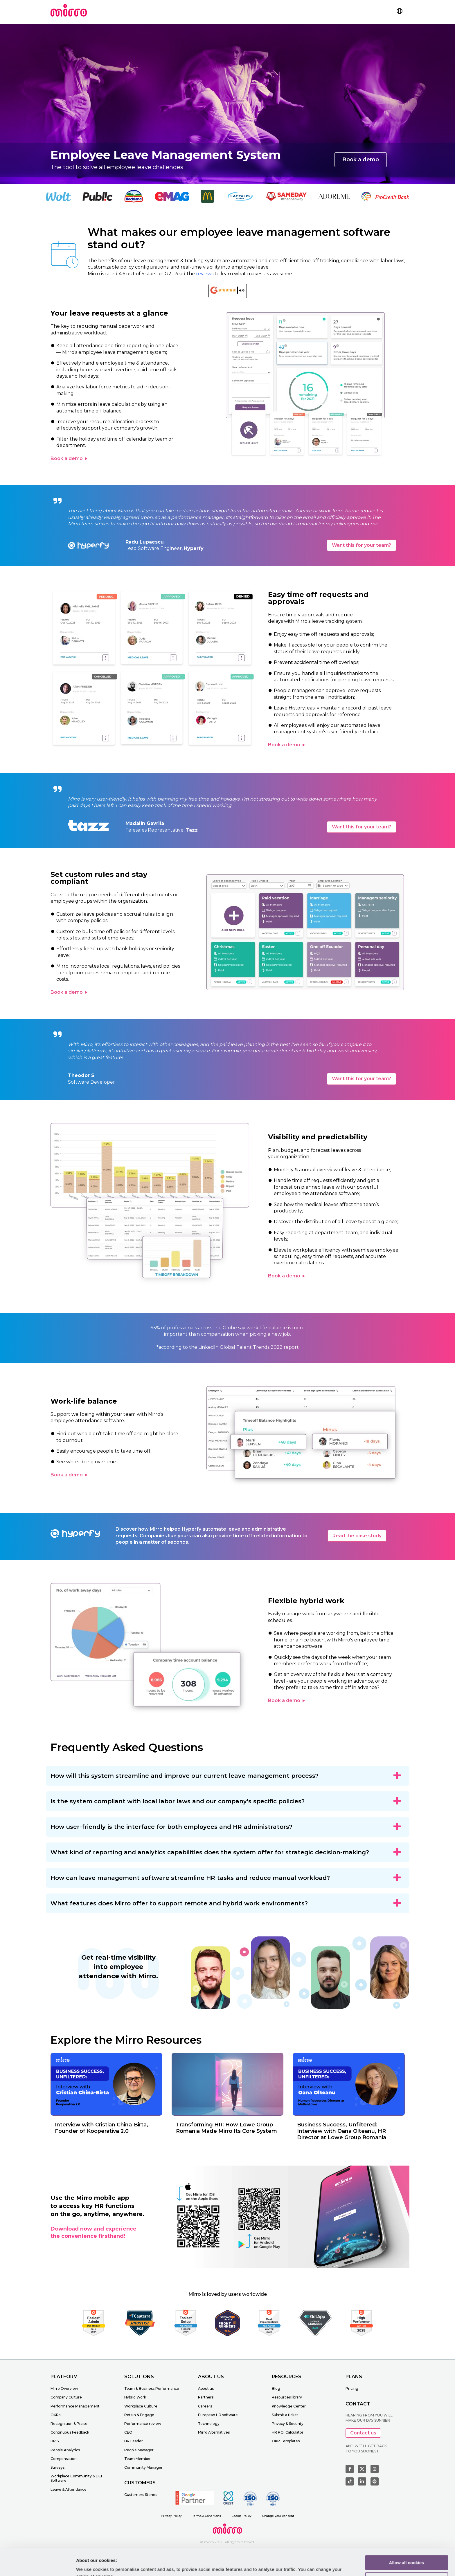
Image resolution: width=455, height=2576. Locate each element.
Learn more (88, 2564)
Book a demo (360, 159)
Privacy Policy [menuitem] (171, 2516)
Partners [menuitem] (205, 2397)
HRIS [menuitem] (55, 2441)
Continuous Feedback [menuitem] (70, 2432)
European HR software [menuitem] (218, 2415)
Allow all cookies (406, 2534)
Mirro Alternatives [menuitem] (214, 2432)
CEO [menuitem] (128, 2432)
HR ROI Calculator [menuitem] (287, 2432)
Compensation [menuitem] (64, 2458)
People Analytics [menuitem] (65, 2450)
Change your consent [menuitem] (278, 2516)
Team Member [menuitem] (137, 2458)
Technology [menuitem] (209, 2423)
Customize (406, 2552)
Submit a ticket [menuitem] (285, 2415)
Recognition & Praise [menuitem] (69, 2423)
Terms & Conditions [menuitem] (207, 2516)
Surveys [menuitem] (57, 2467)
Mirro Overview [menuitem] (64, 2388)
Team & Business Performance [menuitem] (151, 2388)
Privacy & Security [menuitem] (287, 2423)
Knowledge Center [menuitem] (289, 2406)
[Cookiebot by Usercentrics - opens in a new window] (37, 2564)
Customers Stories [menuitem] (140, 2494)
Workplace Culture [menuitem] (140, 2406)
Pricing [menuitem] (352, 2388)
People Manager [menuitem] (139, 2450)
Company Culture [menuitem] (66, 2397)
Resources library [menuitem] (287, 2397)
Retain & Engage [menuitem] (139, 2415)
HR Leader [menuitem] (133, 2441)
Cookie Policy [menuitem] (241, 2516)
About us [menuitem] (206, 2388)
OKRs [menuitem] (55, 2415)
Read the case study (357, 1535)
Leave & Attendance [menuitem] (69, 2489)
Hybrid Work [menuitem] (135, 2397)
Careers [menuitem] (205, 2406)
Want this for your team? (361, 545)
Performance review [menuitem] (142, 2423)
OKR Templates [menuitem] (286, 2441)
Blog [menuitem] (276, 2388)
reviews (204, 273)
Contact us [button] (363, 2433)
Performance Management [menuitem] (75, 2406)
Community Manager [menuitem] (143, 2467)
